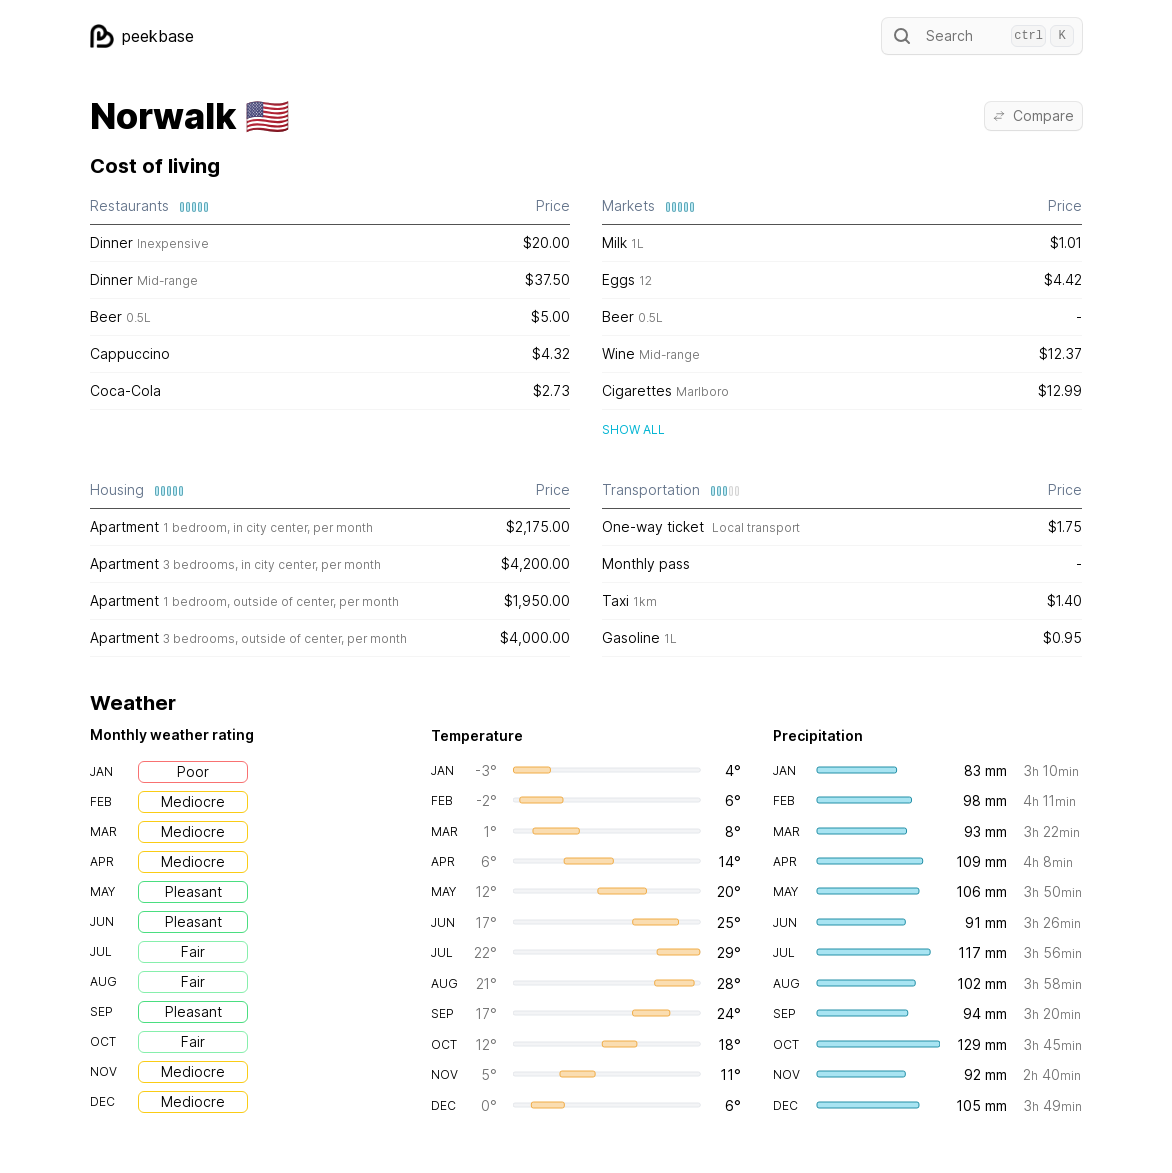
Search (982, 36)
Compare (1033, 115)
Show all (633, 429)
